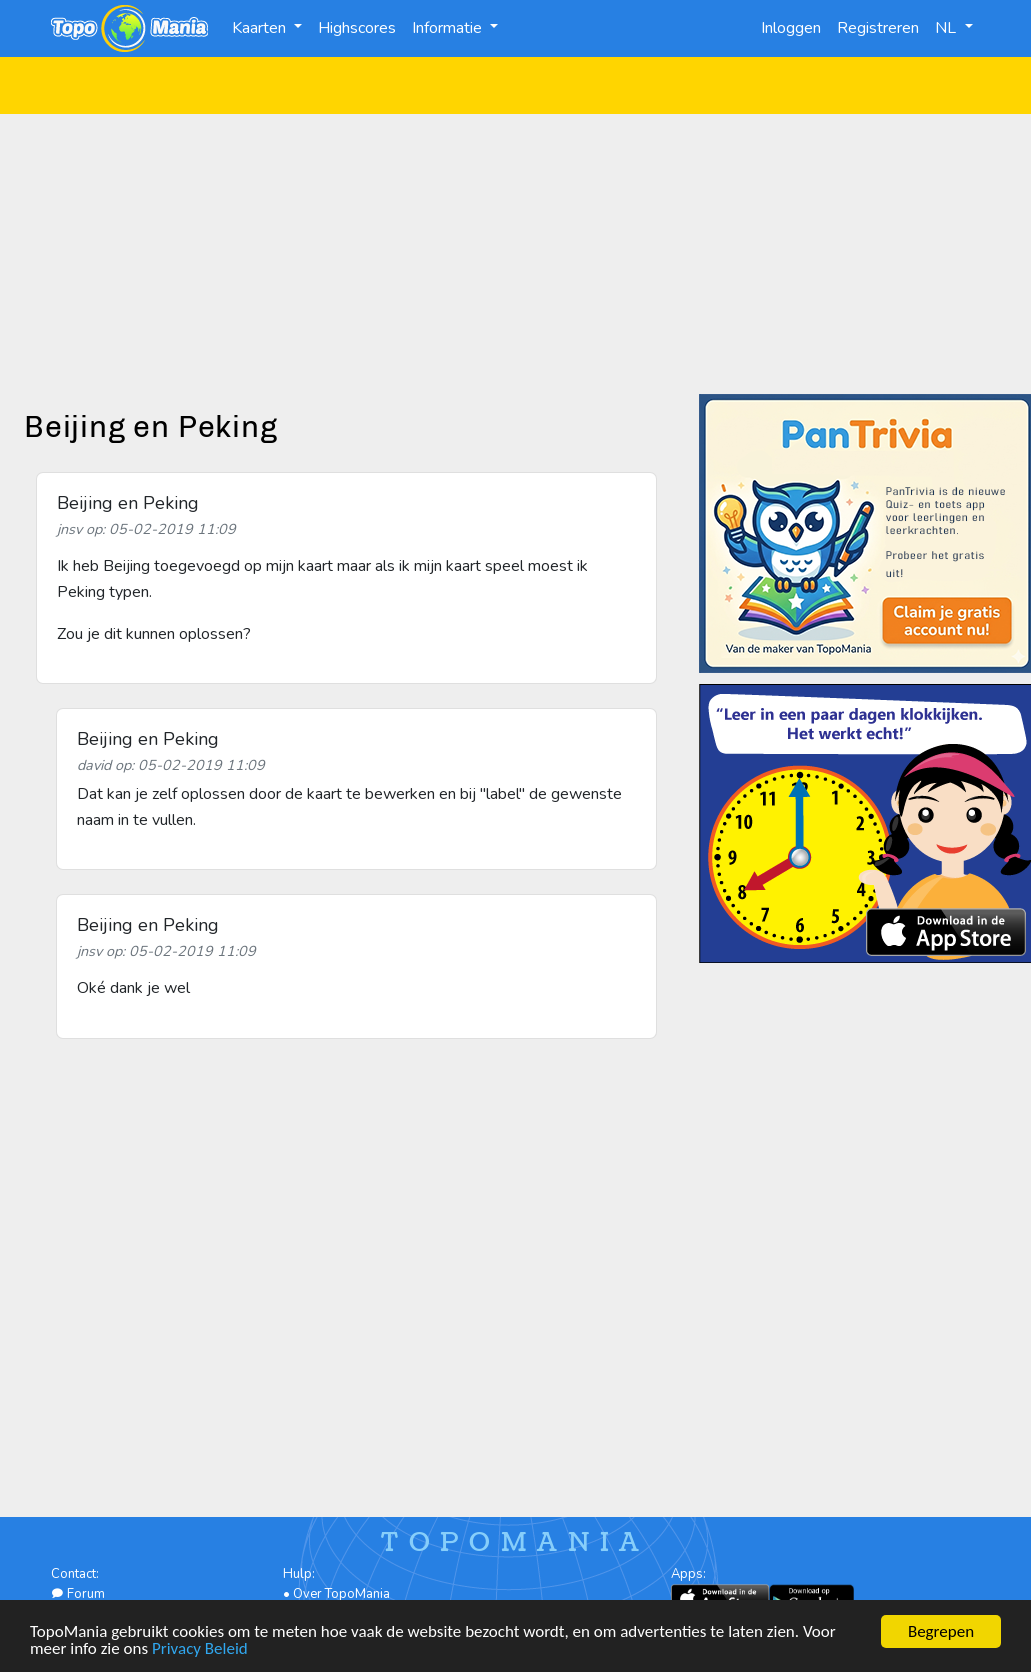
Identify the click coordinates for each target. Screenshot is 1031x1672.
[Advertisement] (516, 254)
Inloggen (791, 28)
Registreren (878, 28)
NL (947, 28)
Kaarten (261, 28)
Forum (78, 1594)
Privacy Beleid (200, 1650)
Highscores (357, 28)
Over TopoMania (341, 1594)
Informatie (449, 28)
